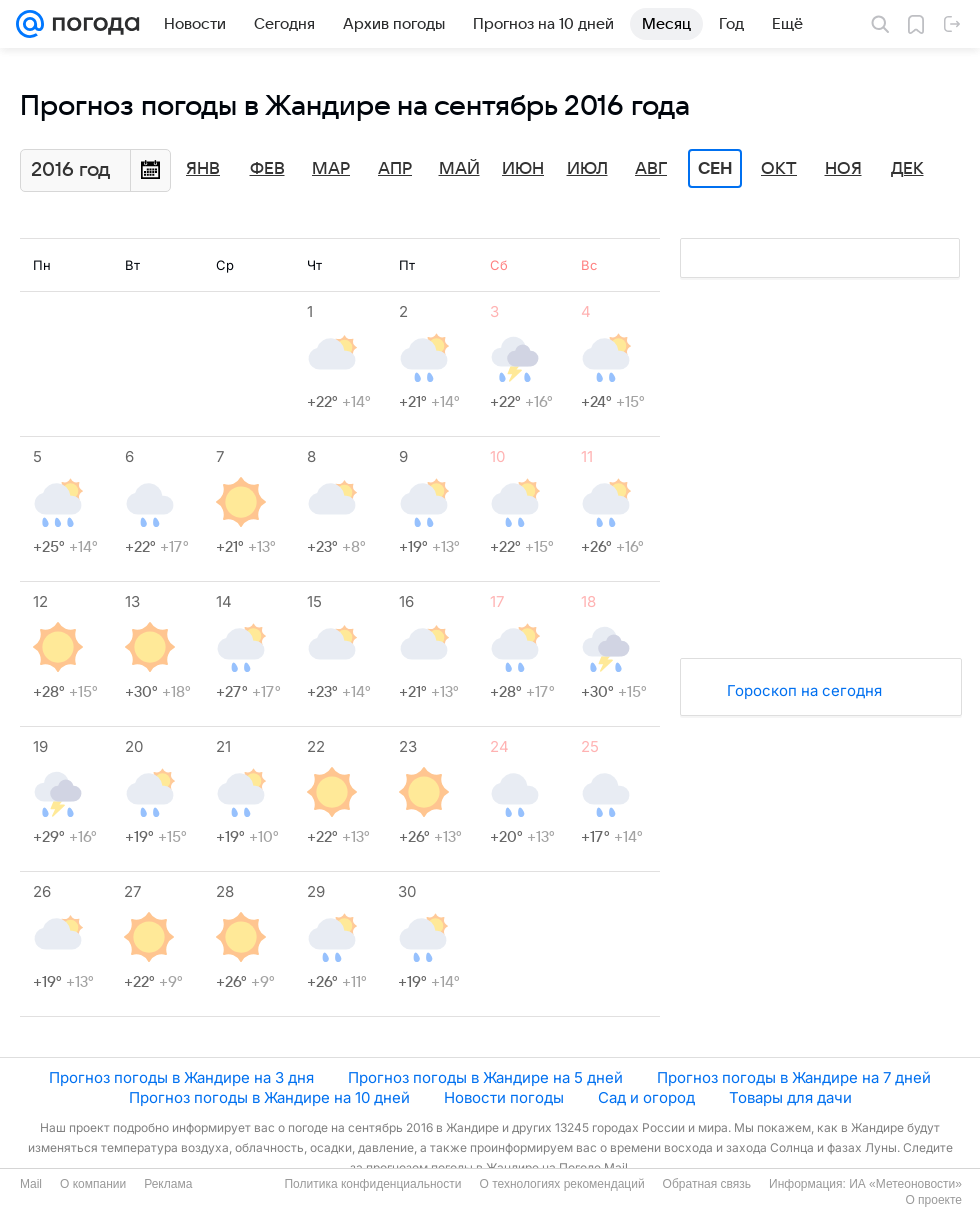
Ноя (843, 169)
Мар (331, 169)
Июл (587, 169)
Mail (31, 1184)
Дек (907, 169)
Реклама (168, 1184)
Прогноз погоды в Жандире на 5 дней (485, 1077)
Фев (267, 169)
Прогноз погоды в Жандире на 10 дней (269, 1097)
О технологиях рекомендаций (561, 1184)
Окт (779, 169)
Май (459, 169)
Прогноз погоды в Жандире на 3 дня (181, 1077)
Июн (523, 169)
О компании (93, 1184)
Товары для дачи (790, 1097)
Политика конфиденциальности (372, 1184)
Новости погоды (504, 1097)
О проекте (933, 1200)
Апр (395, 169)
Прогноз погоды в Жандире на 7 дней (794, 1077)
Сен (715, 169)
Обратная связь (707, 1184)
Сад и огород (646, 1097)
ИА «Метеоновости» (905, 1184)
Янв (203, 169)
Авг (651, 169)
